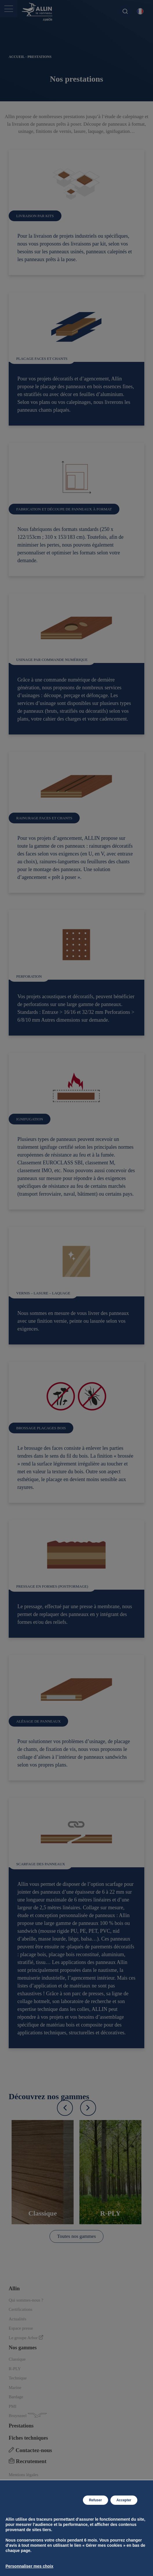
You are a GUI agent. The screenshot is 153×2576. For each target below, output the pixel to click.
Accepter (123, 2500)
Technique (18, 2378)
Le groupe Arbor (26, 2337)
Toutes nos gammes (76, 2236)
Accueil (17, 57)
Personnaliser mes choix (29, 2566)
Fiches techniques (28, 2438)
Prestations (21, 2426)
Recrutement (27, 2461)
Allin (14, 2288)
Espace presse (21, 2328)
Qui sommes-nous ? (26, 2300)
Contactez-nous (30, 2450)
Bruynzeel (28, 2415)
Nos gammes (23, 2347)
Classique (17, 2359)
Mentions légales (23, 2474)
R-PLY (15, 2368)
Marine (15, 2387)
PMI (13, 2406)
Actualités (17, 2319)
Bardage (16, 2396)
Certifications (20, 2309)
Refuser (95, 2500)
